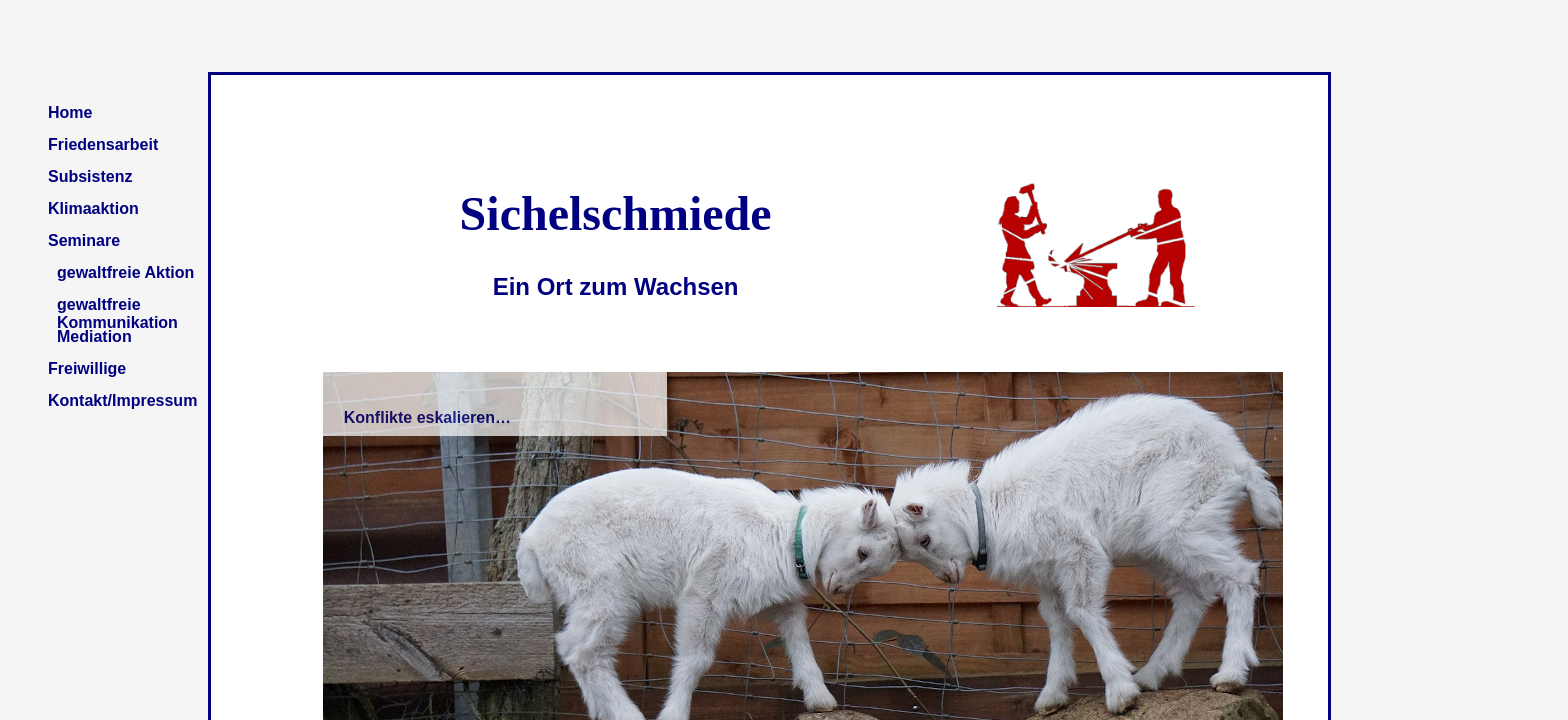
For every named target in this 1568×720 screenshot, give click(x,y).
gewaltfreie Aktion (125, 272)
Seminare (84, 240)
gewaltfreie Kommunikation (117, 312)
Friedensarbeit (103, 144)
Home (70, 112)
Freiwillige (87, 368)
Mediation (94, 336)
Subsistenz (90, 176)
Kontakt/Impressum (122, 400)
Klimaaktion (93, 208)
